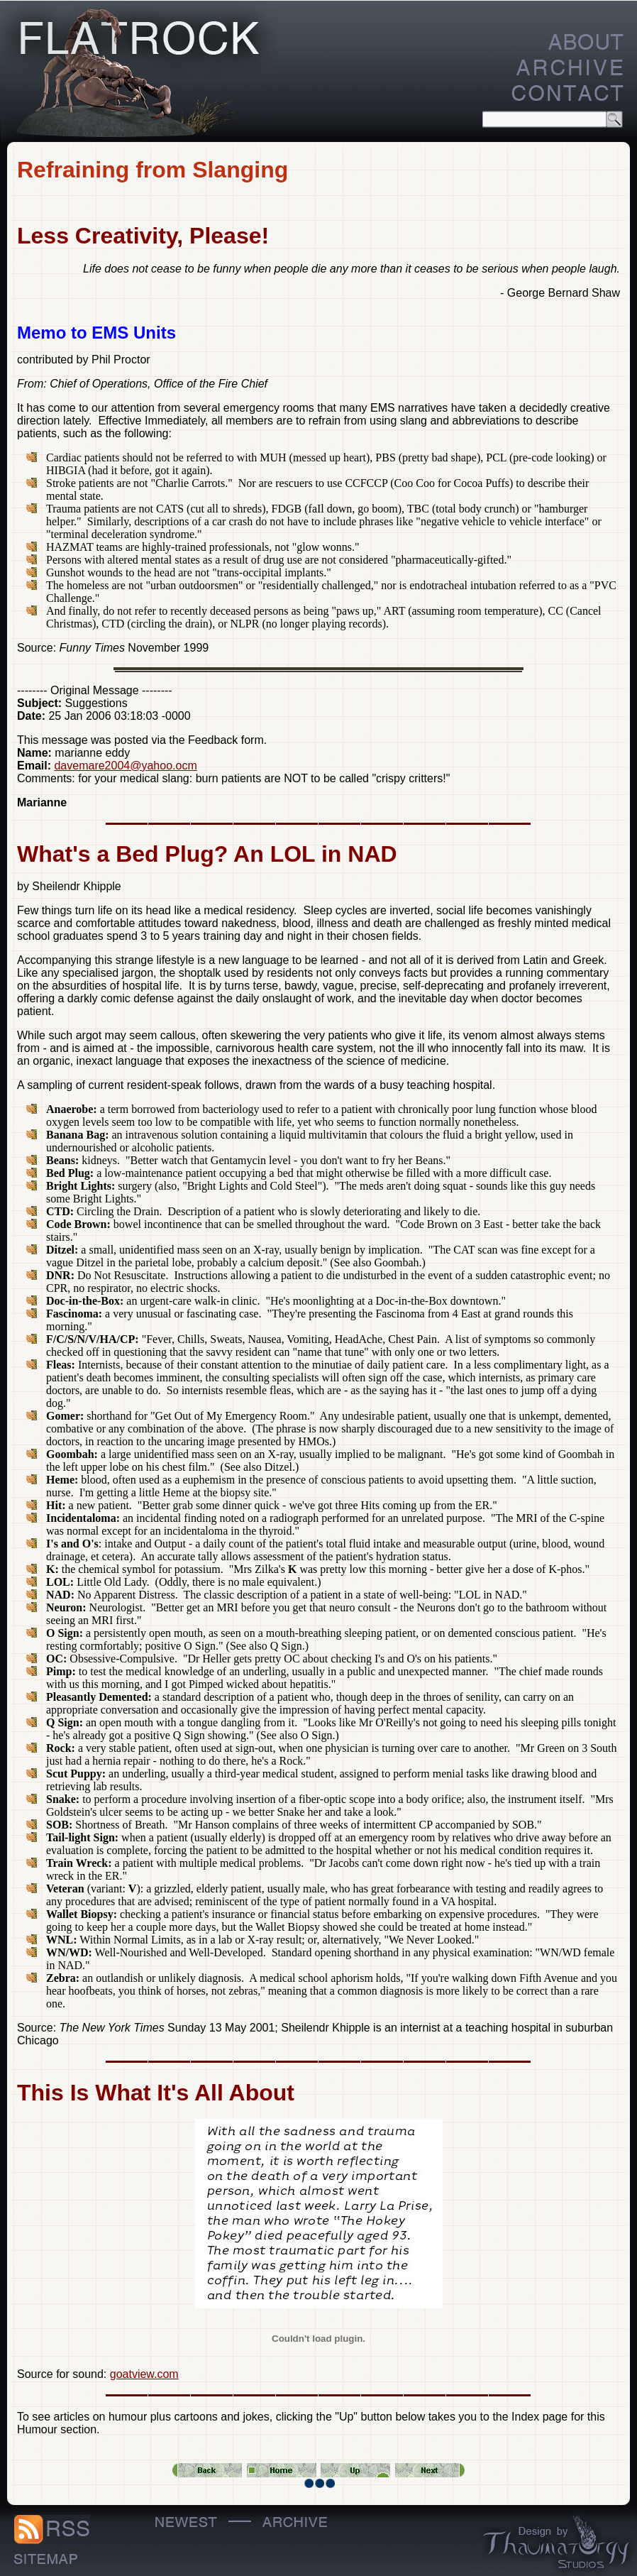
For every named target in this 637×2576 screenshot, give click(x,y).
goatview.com (144, 2374)
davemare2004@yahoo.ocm (125, 766)
